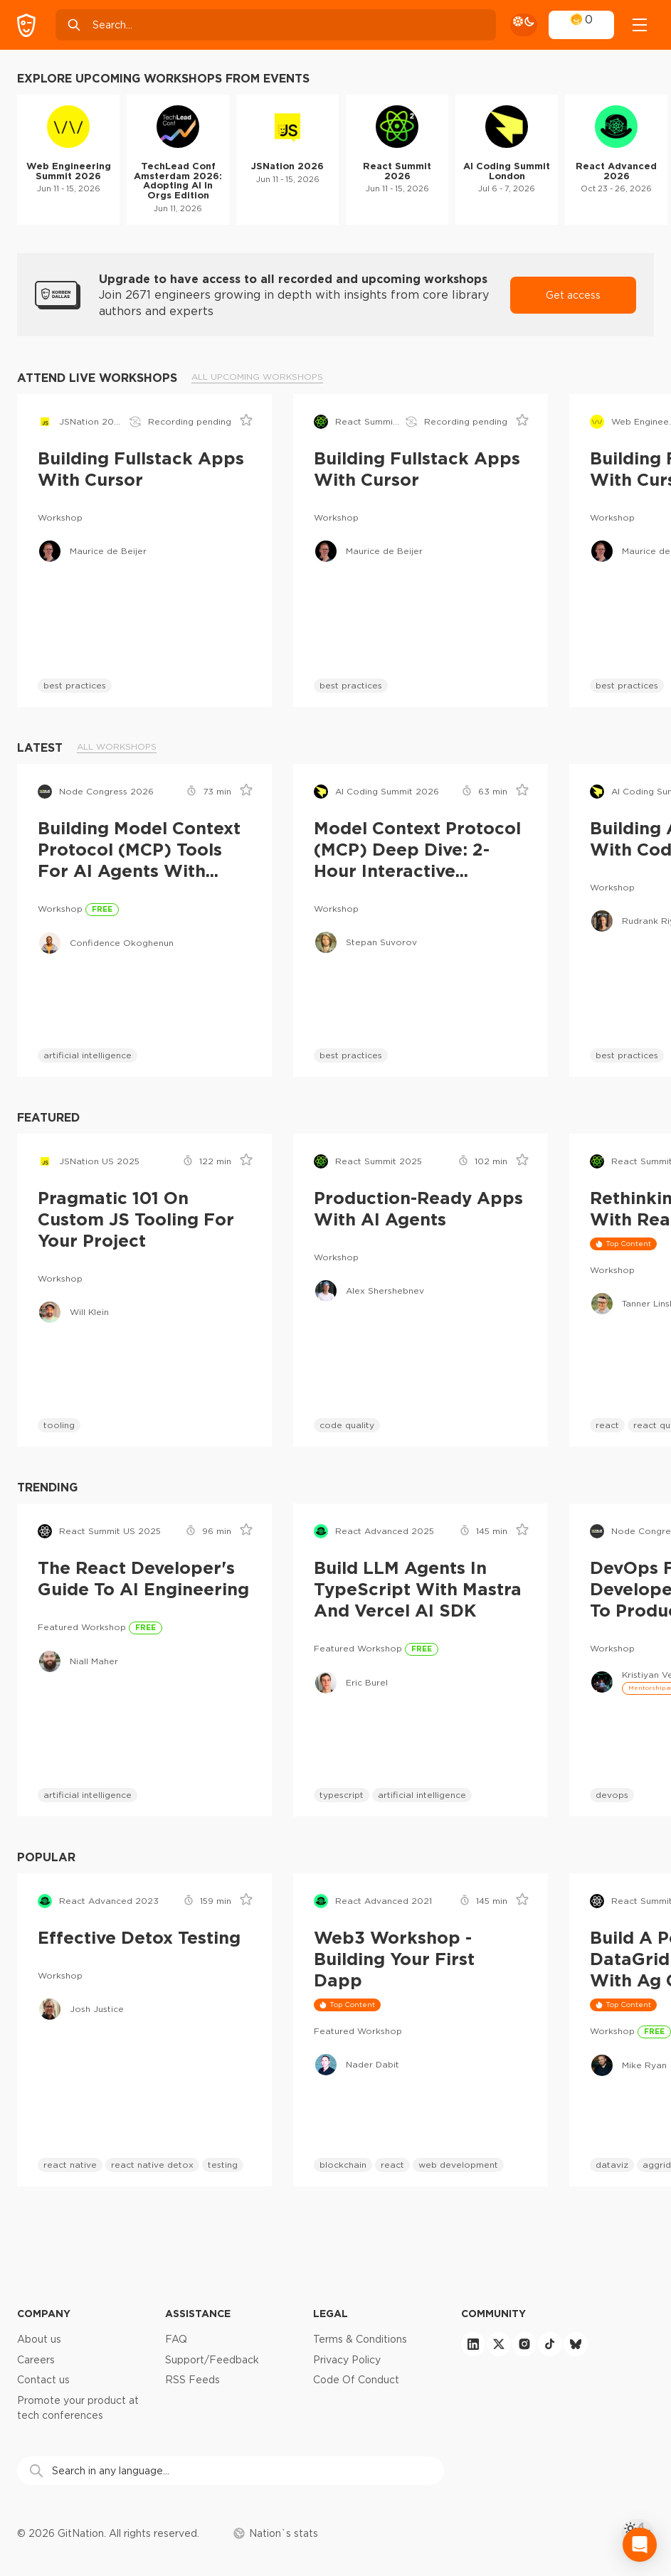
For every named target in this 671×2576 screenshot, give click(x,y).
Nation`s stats (275, 2533)
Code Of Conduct (356, 2379)
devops (612, 1794)
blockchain (342, 2164)
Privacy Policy (347, 2359)
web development (458, 2164)
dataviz (612, 2164)
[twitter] (499, 2344)
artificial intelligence (87, 1055)
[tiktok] (550, 2344)
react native (70, 2164)
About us (39, 2339)
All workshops (117, 746)
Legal (330, 2313)
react (607, 1425)
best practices (74, 685)
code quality (346, 1425)
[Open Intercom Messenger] (640, 2545)
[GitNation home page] (26, 25)
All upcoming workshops (257, 376)
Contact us (43, 2379)
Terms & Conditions (360, 2339)
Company (43, 2313)
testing (223, 2164)
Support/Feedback (212, 2359)
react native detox (152, 2164)
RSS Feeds (192, 2379)
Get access (573, 295)
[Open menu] (639, 25)
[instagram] (524, 2344)
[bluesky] (576, 2344)
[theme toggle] (523, 25)
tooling (59, 1425)
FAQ (176, 2339)
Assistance (198, 2313)
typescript (341, 1794)
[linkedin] (473, 2344)
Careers (36, 2359)
